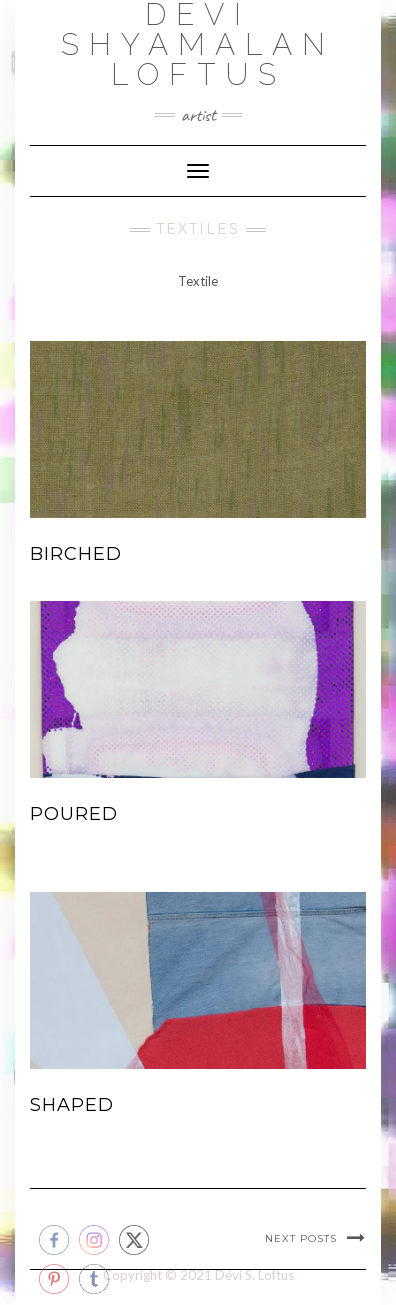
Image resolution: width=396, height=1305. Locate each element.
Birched (76, 554)
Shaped (72, 1105)
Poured (74, 814)
